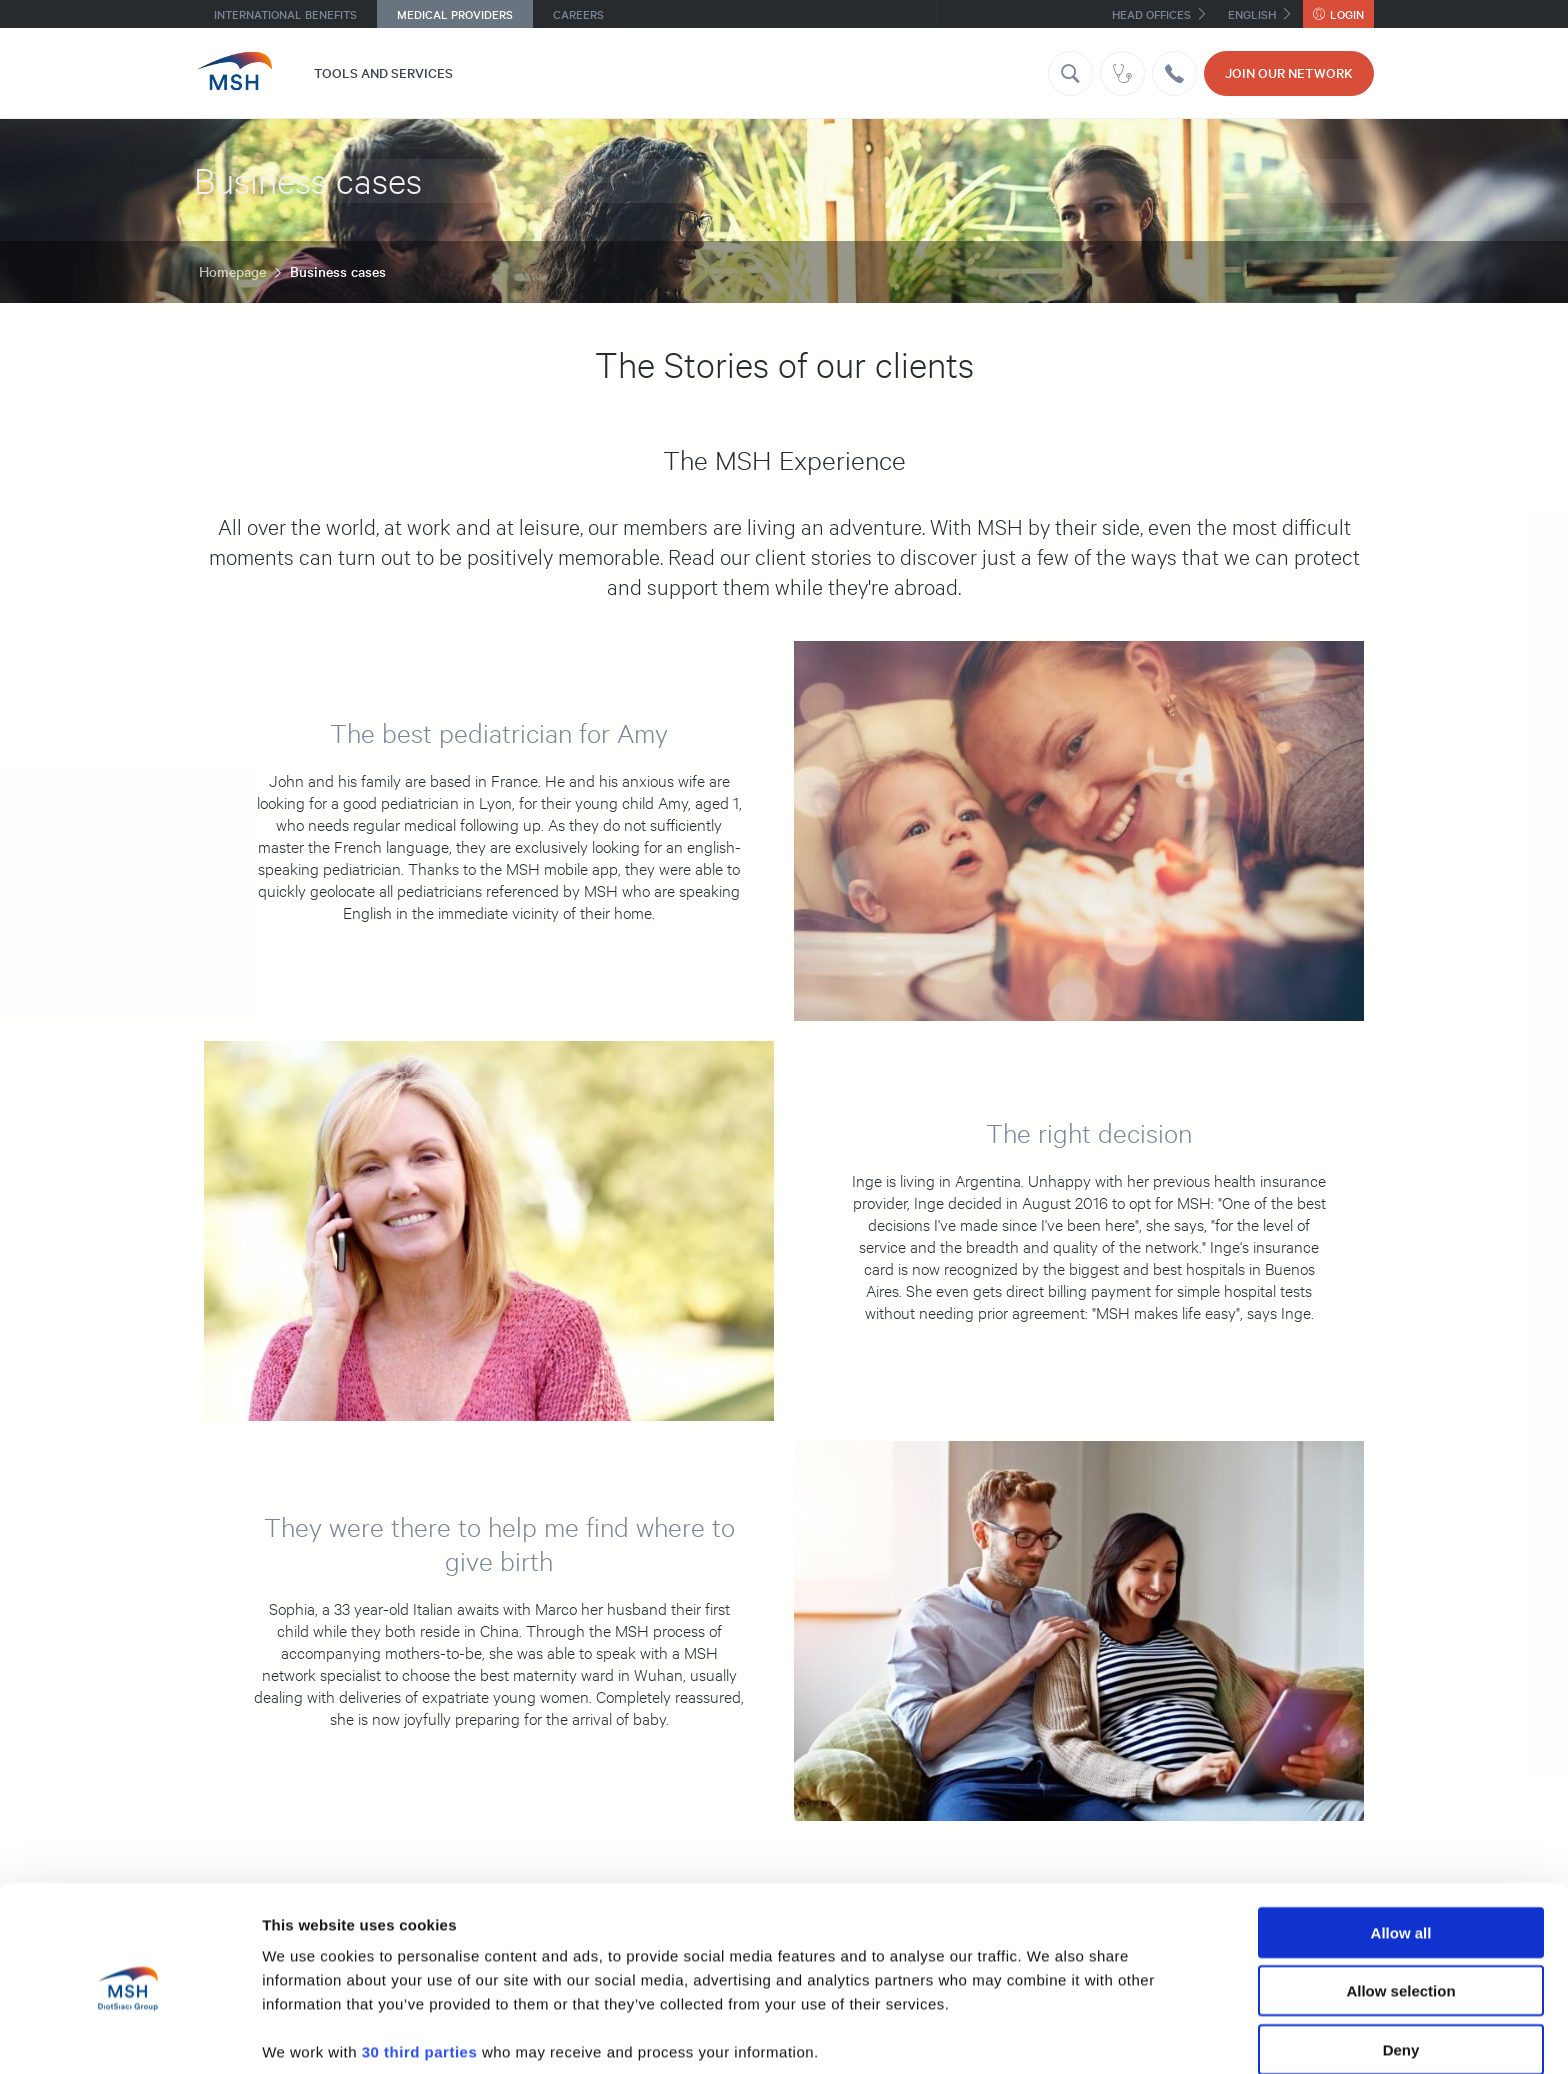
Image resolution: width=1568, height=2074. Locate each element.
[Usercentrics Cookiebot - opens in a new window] (129, 2035)
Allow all (1401, 1850)
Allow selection (1400, 1909)
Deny (1401, 1967)
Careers (578, 14)
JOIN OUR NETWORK (1289, 72)
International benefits (285, 14)
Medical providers (455, 14)
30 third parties (420, 1969)
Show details (1049, 2034)
